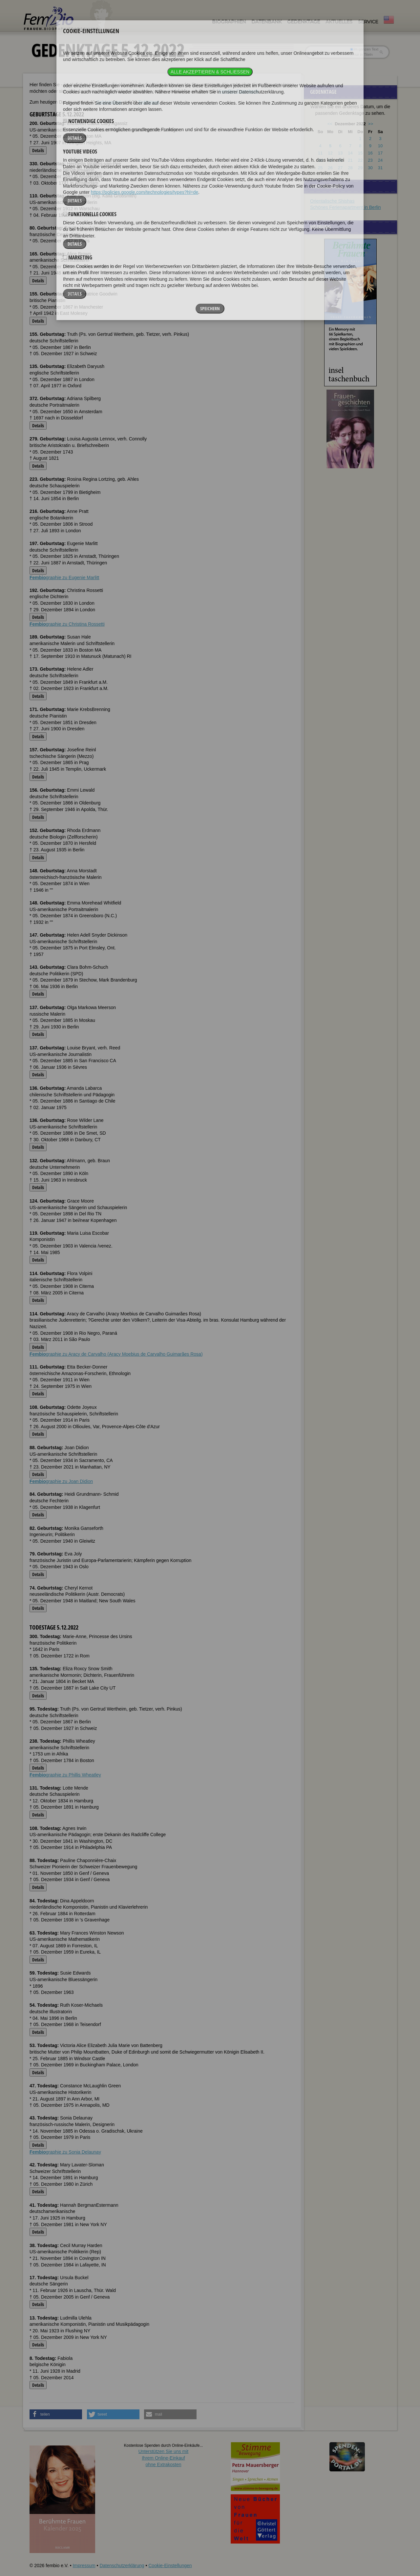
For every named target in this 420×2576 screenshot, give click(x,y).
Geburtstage (108, 102)
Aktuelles (339, 22)
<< (329, 123)
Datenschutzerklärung (121, 2565)
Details (38, 150)
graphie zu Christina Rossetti (67, 624)
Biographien (229, 22)
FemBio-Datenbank (239, 91)
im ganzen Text (364, 49)
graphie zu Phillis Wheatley (65, 1774)
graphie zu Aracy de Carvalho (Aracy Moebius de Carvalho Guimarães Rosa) (116, 1354)
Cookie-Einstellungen (170, 2565)
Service (368, 22)
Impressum (84, 2565)
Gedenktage (303, 22)
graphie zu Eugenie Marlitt (64, 577)
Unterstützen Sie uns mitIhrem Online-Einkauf (163, 2458)
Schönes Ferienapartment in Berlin (345, 207)
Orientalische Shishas (332, 201)
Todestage (148, 102)
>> (370, 123)
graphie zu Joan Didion (61, 1481)
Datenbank (266, 22)
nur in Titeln (361, 54)
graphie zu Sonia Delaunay (65, 2152)
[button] (56, 2414)
